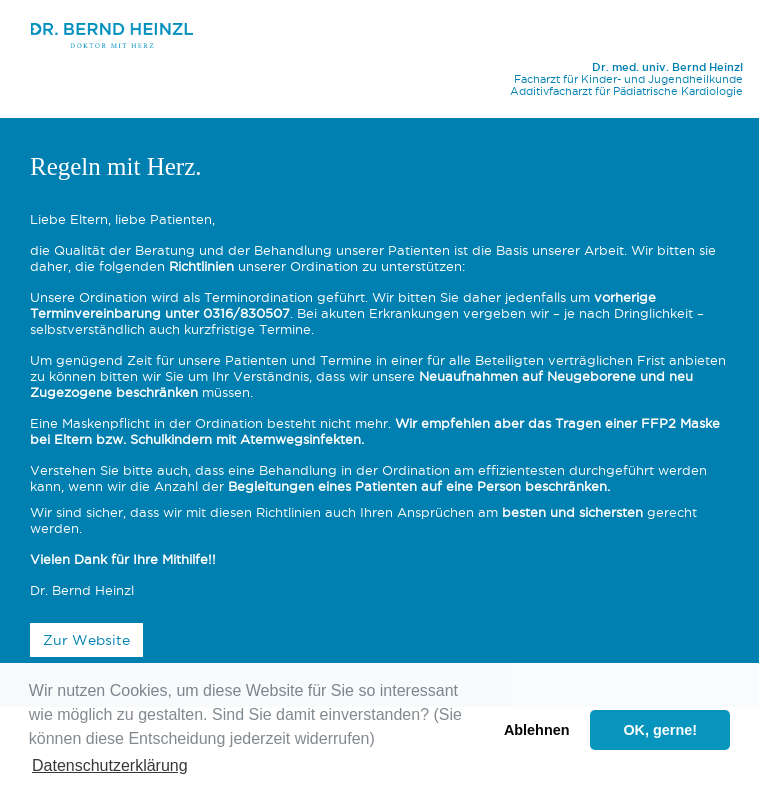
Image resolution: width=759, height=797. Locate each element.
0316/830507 (246, 313)
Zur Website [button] (86, 640)
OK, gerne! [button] (660, 730)
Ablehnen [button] (537, 730)
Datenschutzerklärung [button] (110, 765)
